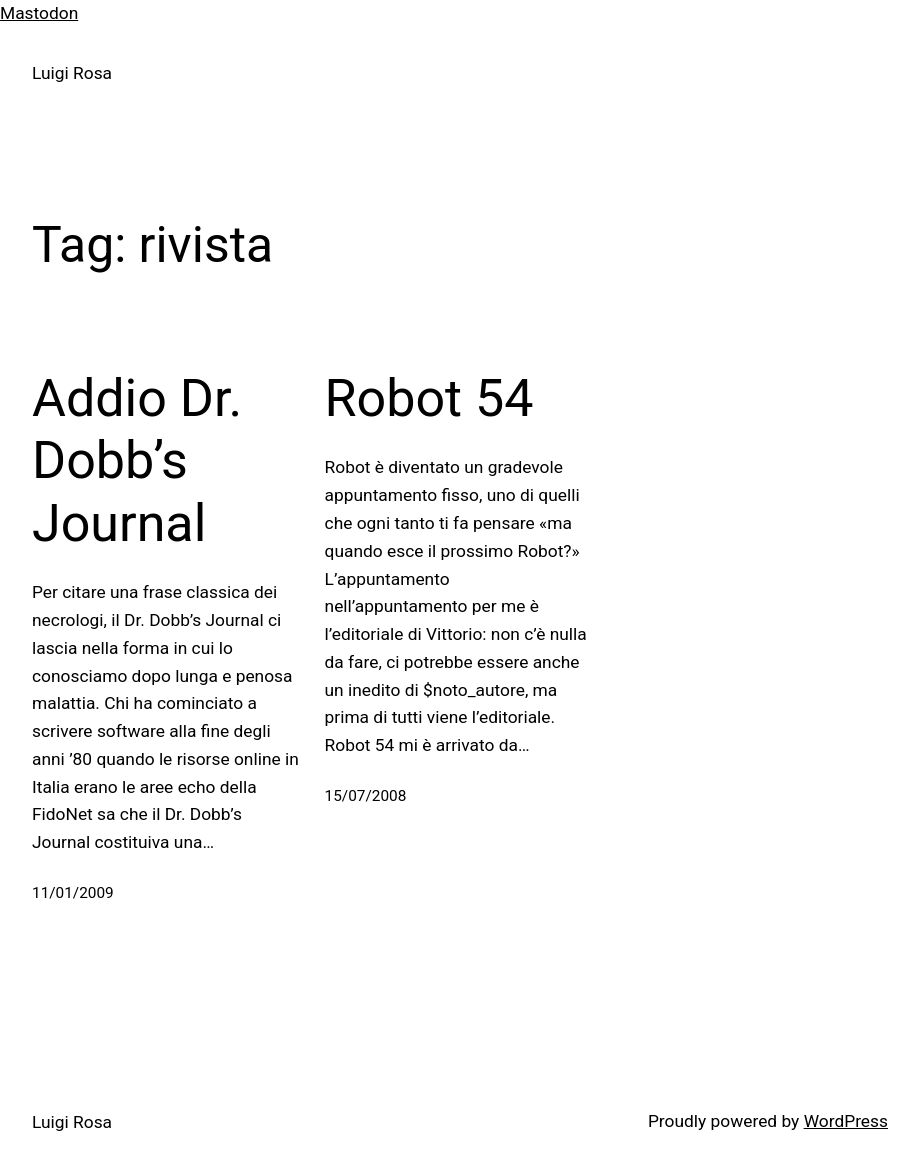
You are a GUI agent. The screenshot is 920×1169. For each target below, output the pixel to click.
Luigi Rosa (72, 73)
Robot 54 (429, 398)
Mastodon (39, 13)
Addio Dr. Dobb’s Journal (137, 461)
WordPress (846, 1121)
